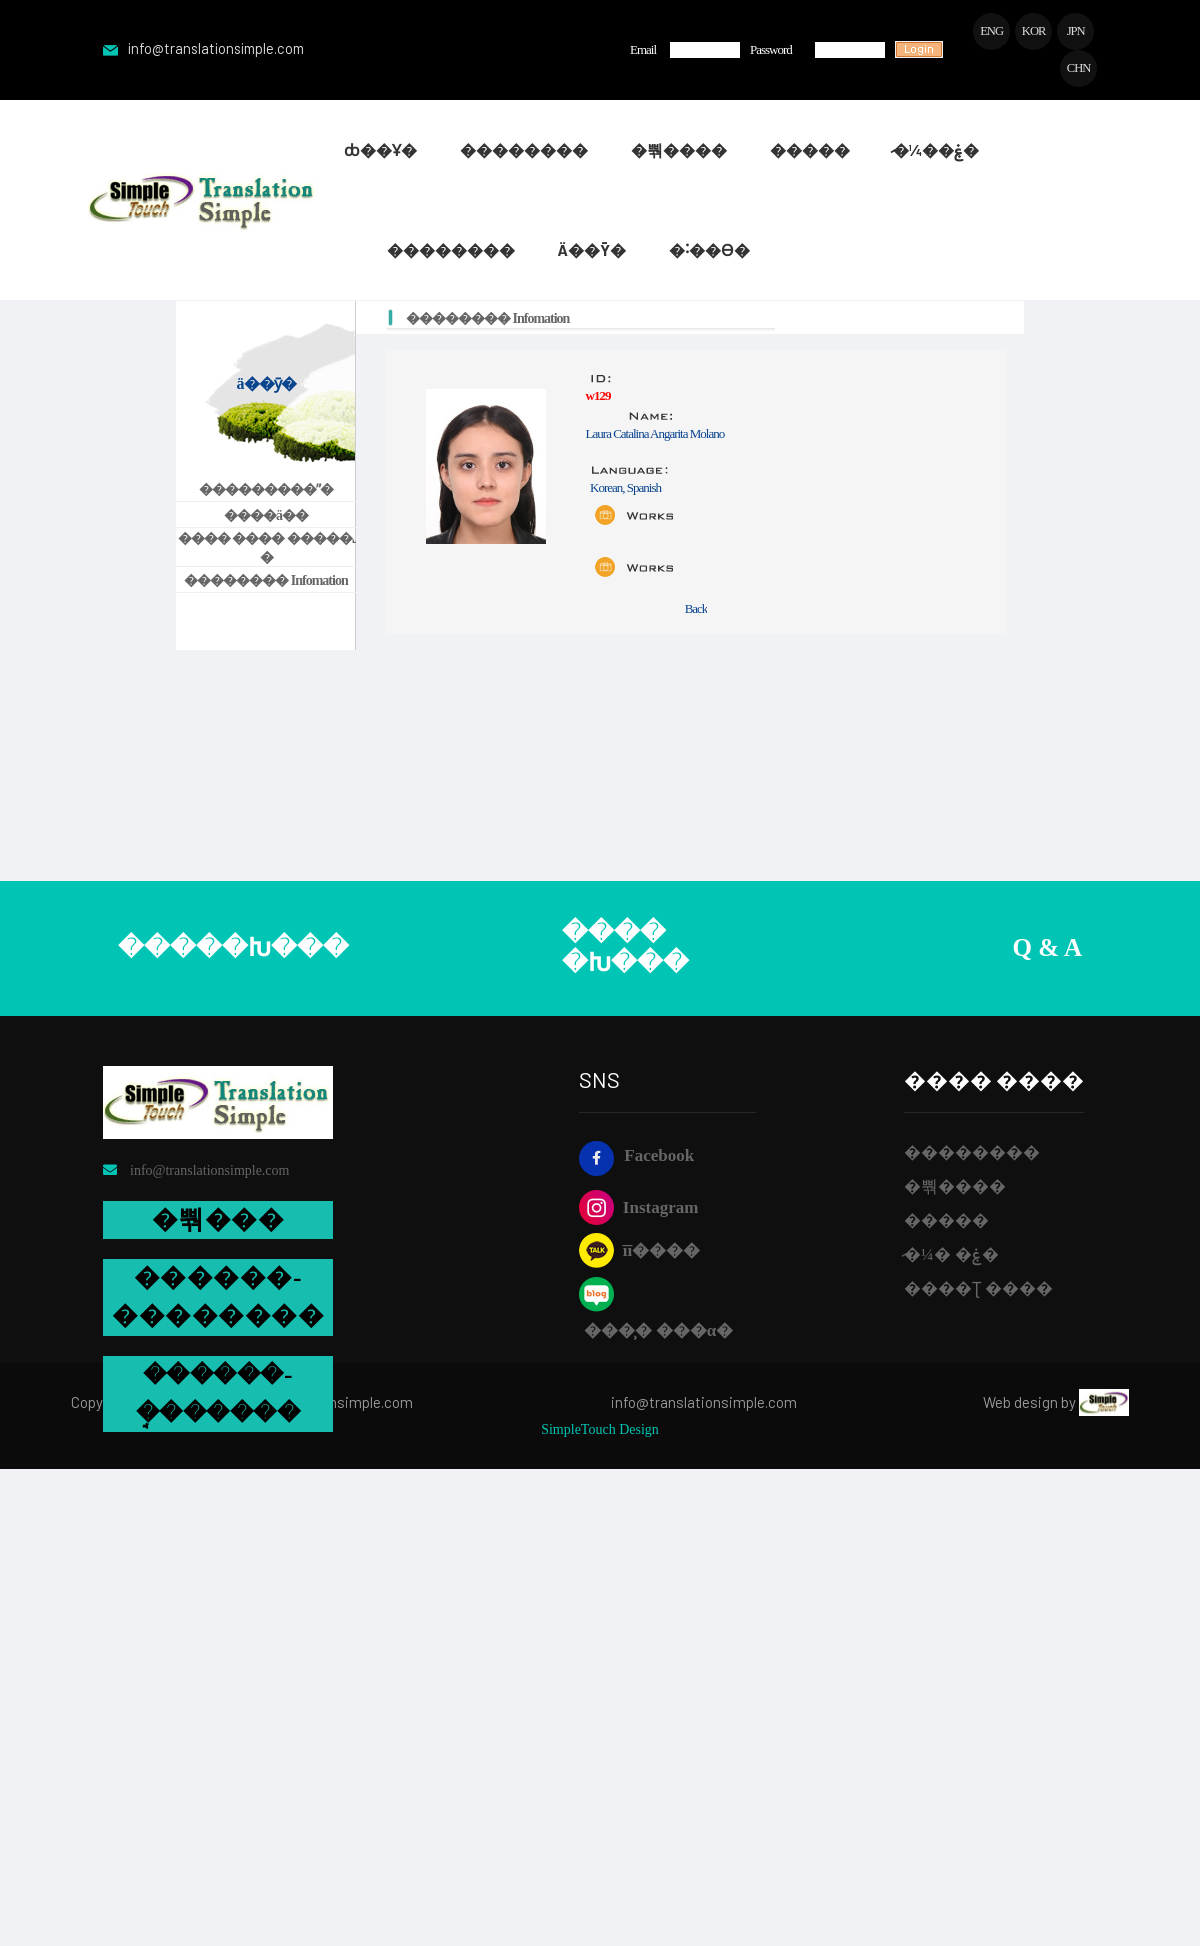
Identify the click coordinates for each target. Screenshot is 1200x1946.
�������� (972, 1154)
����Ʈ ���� (978, 1290)
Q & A (1047, 950)
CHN (1078, 69)
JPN (1075, 31)
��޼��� (946, 1222)
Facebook (636, 1158)
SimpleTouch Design (600, 1431)
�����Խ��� (233, 950)
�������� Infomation (265, 582)
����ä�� (266, 517)
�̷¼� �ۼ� (951, 1256)
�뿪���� (955, 1188)
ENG (989, 31)
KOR (1032, 31)
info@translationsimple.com (208, 50)
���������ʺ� (266, 491)
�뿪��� (218, 1221)
